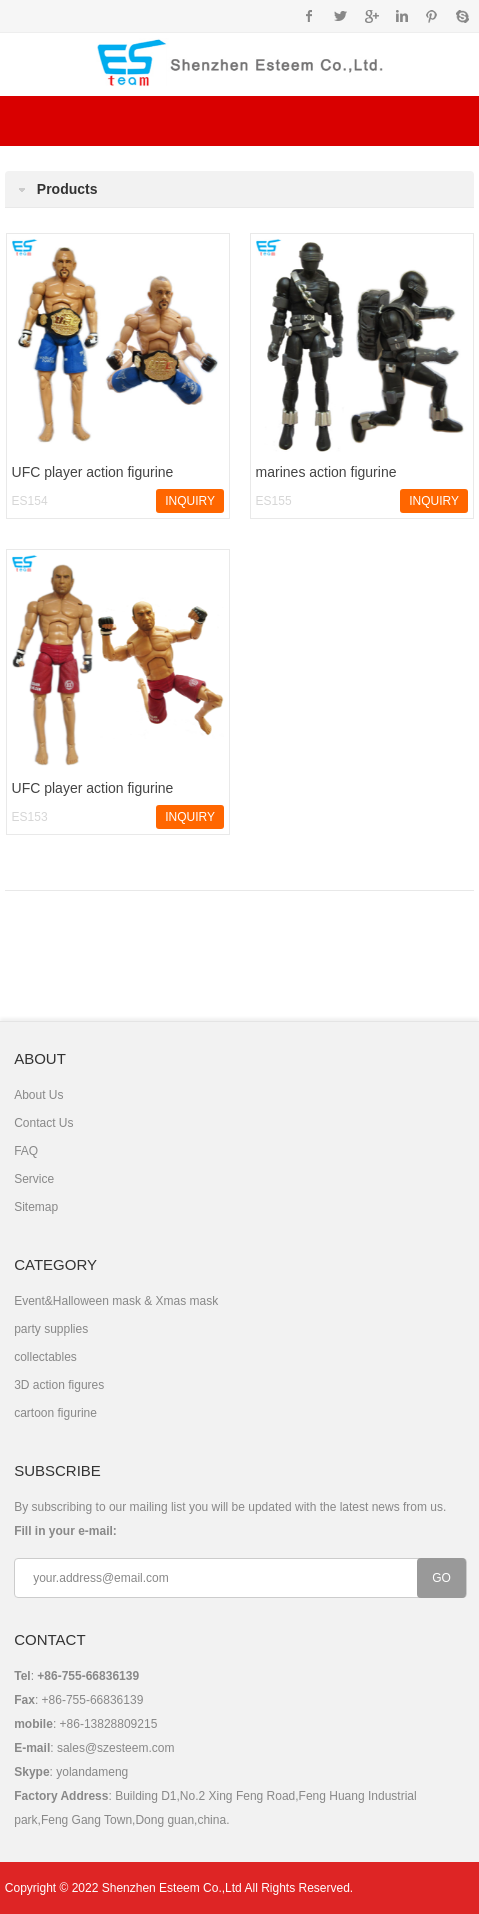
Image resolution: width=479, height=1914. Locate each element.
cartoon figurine (55, 1413)
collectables (45, 1357)
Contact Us (43, 1123)
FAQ (26, 1151)
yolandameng (92, 1772)
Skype (461, 16)
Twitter (340, 16)
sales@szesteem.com (116, 1748)
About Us (38, 1095)
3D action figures (59, 1385)
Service (34, 1179)
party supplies (51, 1329)
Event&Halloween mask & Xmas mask (116, 1301)
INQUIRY (190, 501)
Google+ (370, 16)
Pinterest (431, 16)
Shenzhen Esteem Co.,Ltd (172, 1888)
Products (67, 189)
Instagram (401, 16)
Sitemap (36, 1207)
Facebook (309, 16)
